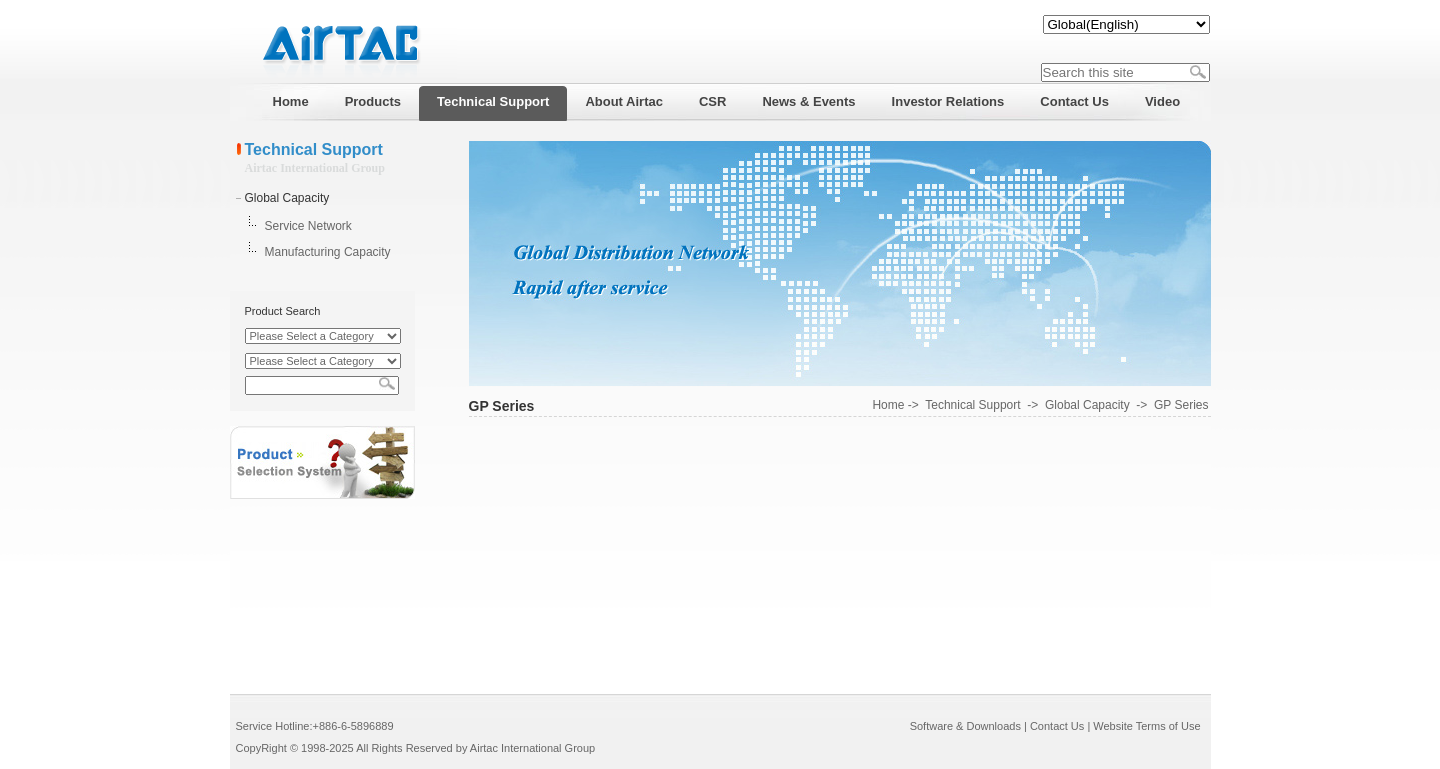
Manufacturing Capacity (328, 252)
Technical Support (972, 405)
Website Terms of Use (1146, 726)
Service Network (308, 226)
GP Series (1181, 405)
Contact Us (1057, 726)
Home (888, 405)
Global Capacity (287, 198)
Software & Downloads (965, 726)
